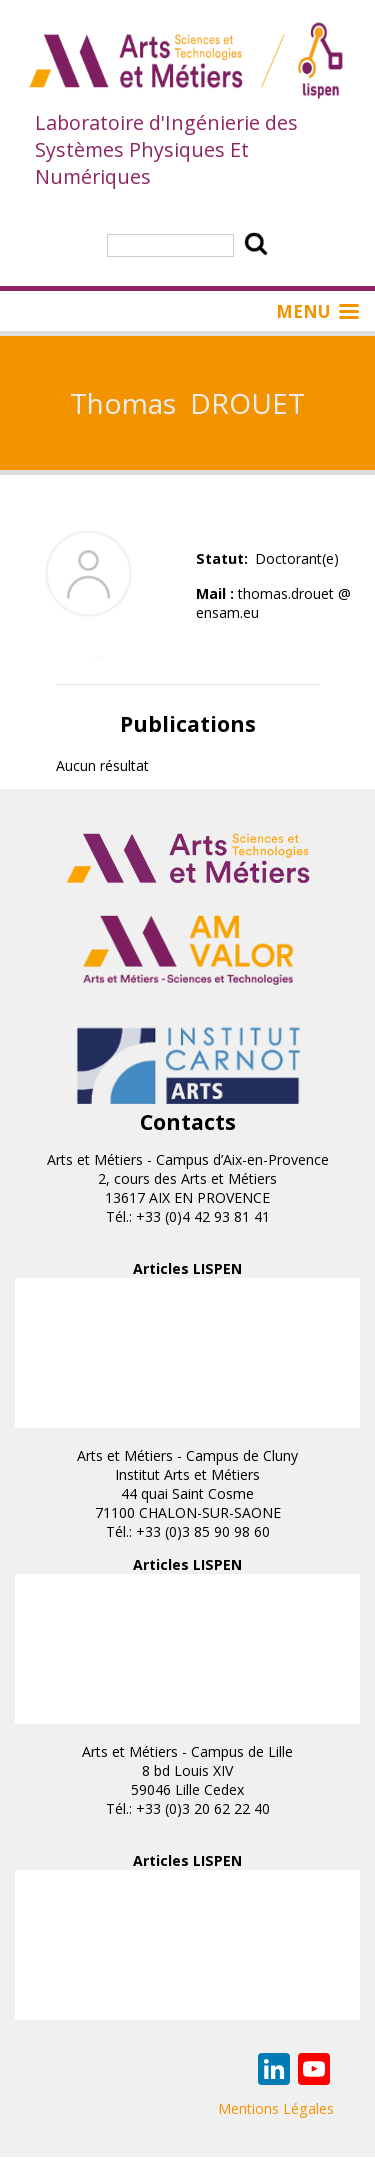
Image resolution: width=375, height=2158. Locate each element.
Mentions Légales (276, 2108)
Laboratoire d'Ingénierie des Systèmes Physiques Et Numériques (166, 149)
